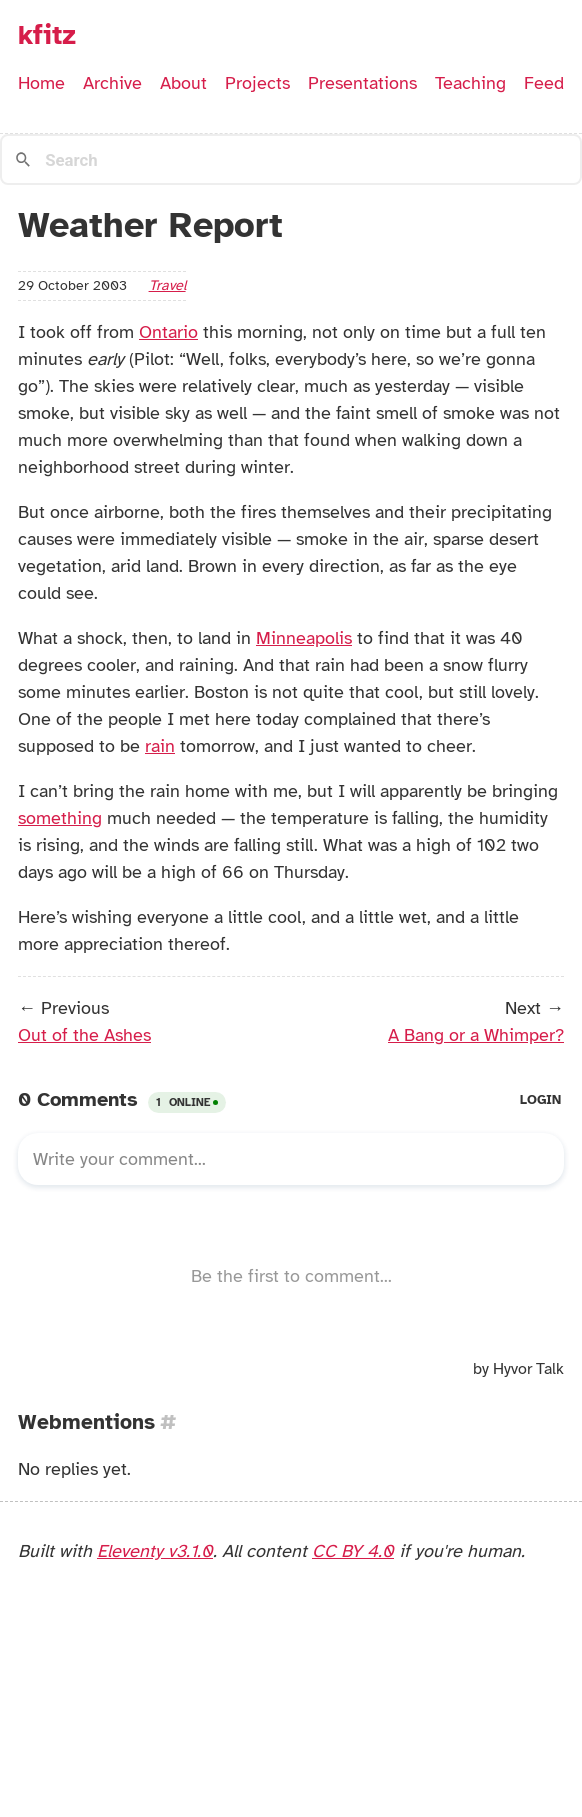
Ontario (168, 332)
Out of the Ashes (84, 1035)
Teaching (470, 83)
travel (167, 285)
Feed (544, 83)
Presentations (362, 83)
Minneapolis (304, 638)
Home (41, 83)
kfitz (47, 35)
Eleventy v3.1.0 (155, 1551)
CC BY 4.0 (353, 1551)
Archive (112, 83)
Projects (257, 83)
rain (160, 746)
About (183, 83)
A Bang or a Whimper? (476, 1035)
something (60, 818)
